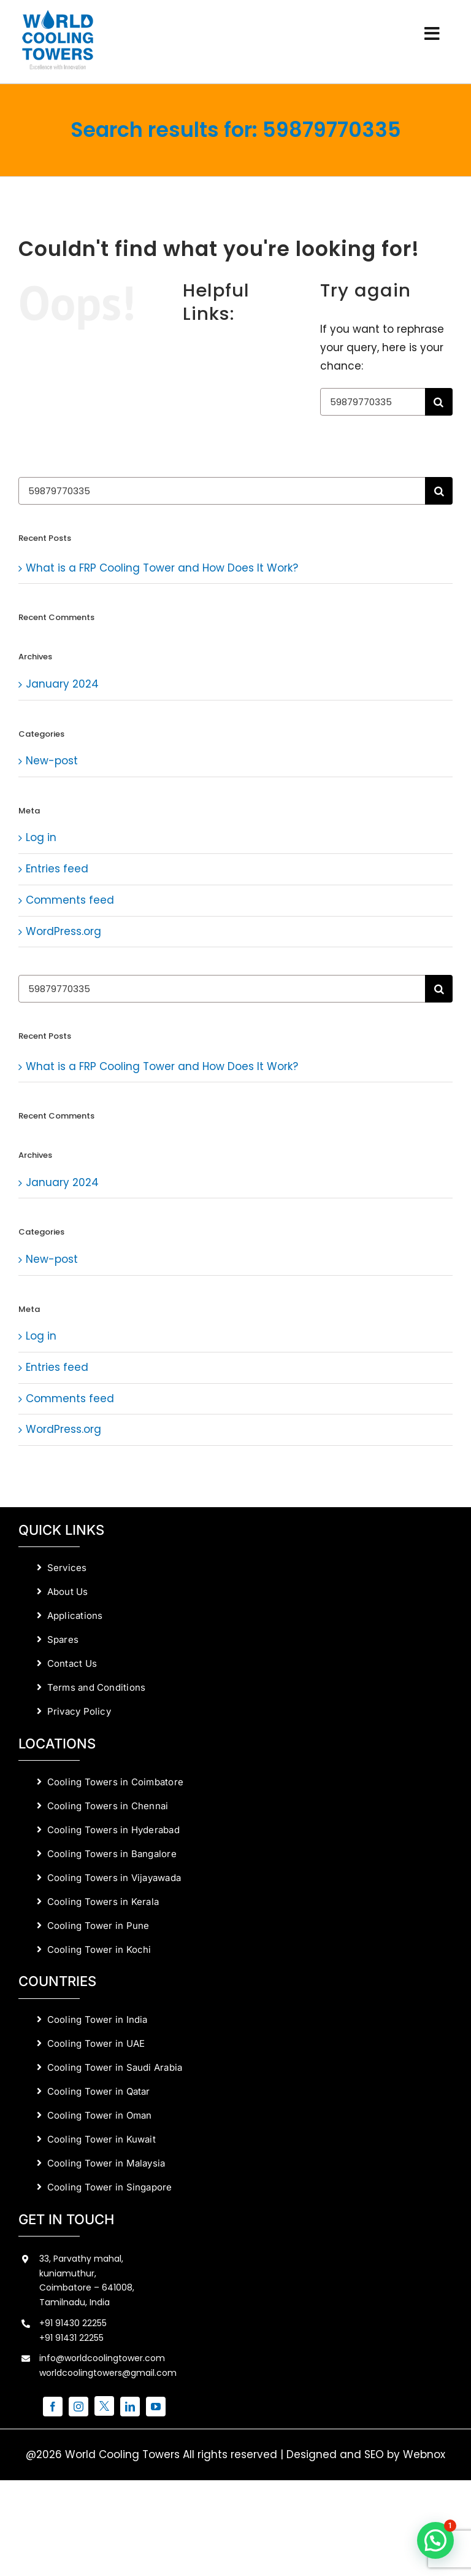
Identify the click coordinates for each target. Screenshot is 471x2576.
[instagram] (78, 2406)
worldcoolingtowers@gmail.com (108, 2373)
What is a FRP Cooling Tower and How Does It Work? (162, 568)
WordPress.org (63, 931)
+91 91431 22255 (71, 2338)
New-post (52, 760)
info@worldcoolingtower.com (102, 2358)
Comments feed (70, 900)
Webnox (424, 2454)
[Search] (439, 402)
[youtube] (156, 2406)
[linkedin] (130, 2406)
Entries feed (57, 868)
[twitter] (104, 2406)
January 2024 (62, 684)
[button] (435, 2540)
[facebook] (53, 2406)
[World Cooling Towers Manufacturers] (57, 14)
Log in (41, 837)
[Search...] (372, 402)
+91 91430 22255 (73, 2323)
